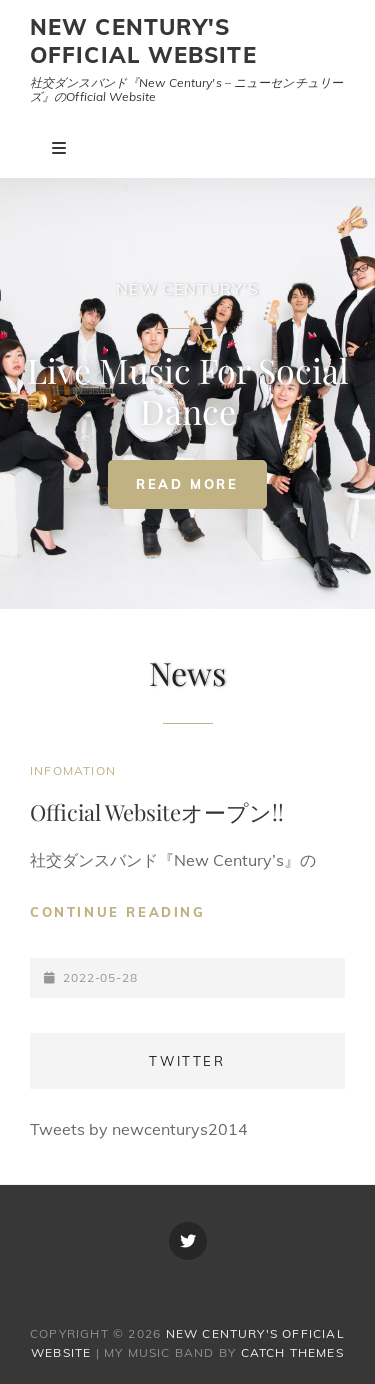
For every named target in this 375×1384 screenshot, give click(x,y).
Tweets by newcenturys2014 (139, 1129)
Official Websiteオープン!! (157, 812)
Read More (201, 489)
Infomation (73, 770)
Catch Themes (292, 1352)
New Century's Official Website (143, 41)
